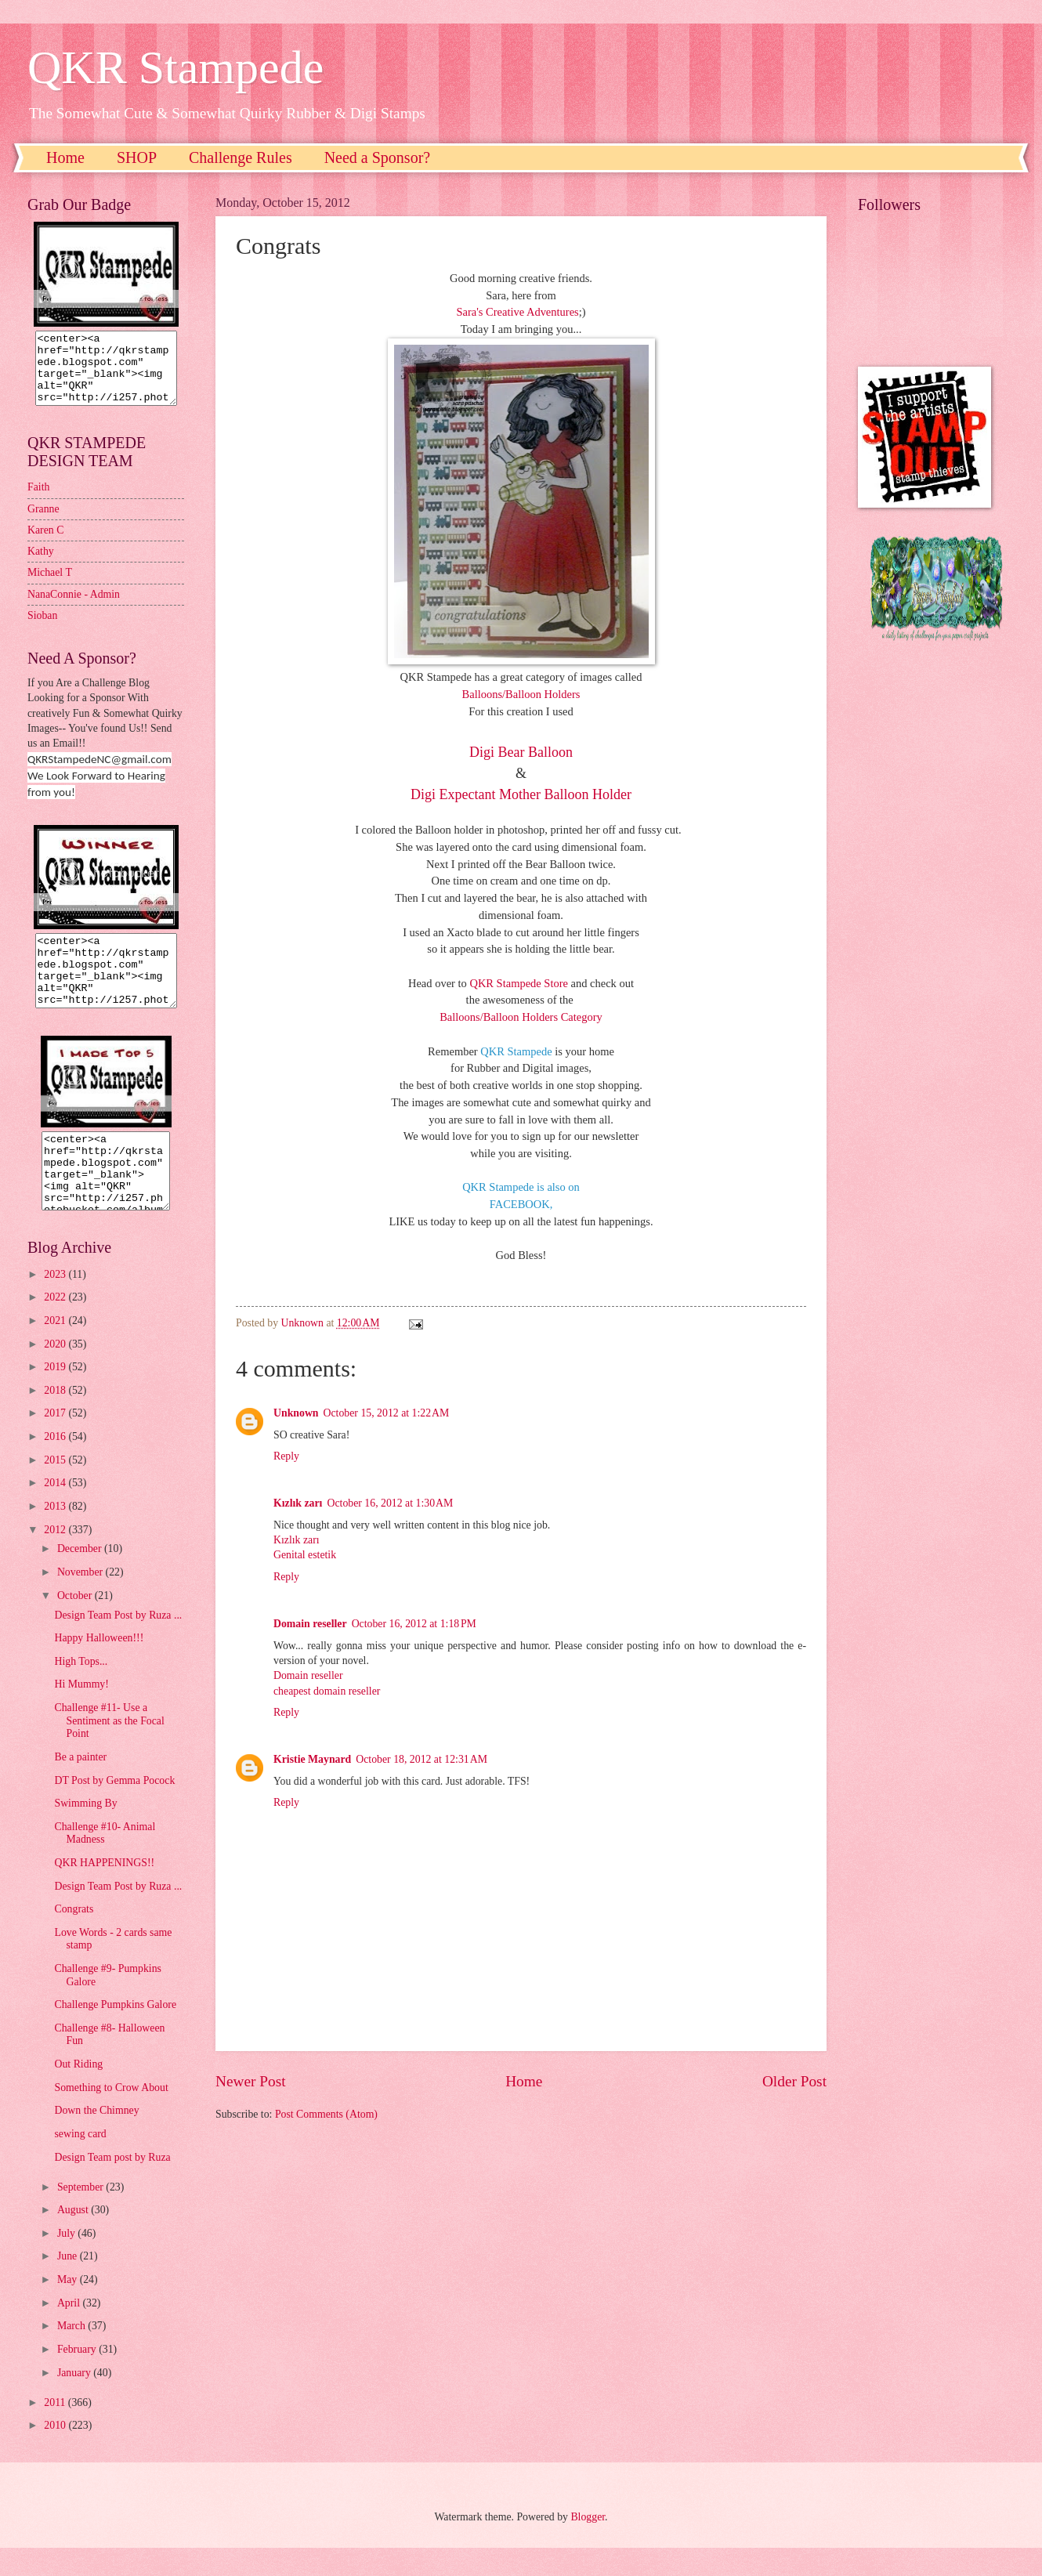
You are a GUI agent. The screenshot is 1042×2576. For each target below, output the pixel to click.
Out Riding (78, 2092)
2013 (56, 1534)
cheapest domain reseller (326, 1691)
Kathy (40, 565)
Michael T (49, 586)
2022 (56, 1325)
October (76, 1624)
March (72, 2354)
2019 (56, 1395)
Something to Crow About (111, 2116)
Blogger (587, 2545)
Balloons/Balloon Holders (521, 694)
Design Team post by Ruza (112, 2185)
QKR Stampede (175, 67)
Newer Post (250, 2081)
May (68, 2308)
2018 (56, 1418)
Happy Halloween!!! (98, 1666)
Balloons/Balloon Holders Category (521, 1017)
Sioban (42, 629)
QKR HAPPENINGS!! (104, 1891)
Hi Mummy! (81, 1712)
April (70, 2331)
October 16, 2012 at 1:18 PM (414, 1624)
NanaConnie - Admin (73, 608)
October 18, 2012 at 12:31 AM (421, 1759)
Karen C (45, 544)
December (80, 1577)
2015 (56, 1488)
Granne (43, 523)
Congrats (73, 1937)
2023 (56, 1302)
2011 (56, 2431)
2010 (56, 2453)
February (78, 2377)
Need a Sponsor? (377, 157)
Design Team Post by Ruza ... (118, 1643)
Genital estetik (304, 1555)
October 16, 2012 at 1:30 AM (390, 1503)
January (75, 2401)
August (74, 2238)
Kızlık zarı (297, 1503)
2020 (56, 1372)
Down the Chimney (96, 2138)
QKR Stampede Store (518, 983)
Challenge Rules (240, 157)
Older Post (794, 2081)
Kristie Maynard (312, 1759)
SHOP (137, 157)
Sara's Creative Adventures (517, 312)
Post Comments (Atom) (326, 2114)
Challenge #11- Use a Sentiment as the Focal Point (109, 1748)
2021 (56, 1349)
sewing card (80, 2162)
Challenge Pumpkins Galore (115, 2033)
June (68, 2284)
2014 (56, 1511)
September (81, 2215)
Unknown (296, 1413)
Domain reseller (310, 1624)
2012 (56, 1558)
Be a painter (80, 1785)
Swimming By (85, 1831)
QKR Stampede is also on (521, 1187)
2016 (56, 1465)
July (67, 2261)
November (81, 1600)
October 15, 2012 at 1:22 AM (387, 1413)
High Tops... (80, 1689)
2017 (56, 1441)
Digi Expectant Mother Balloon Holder (521, 794)
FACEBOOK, (521, 1204)
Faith (38, 501)
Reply (286, 1456)
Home (65, 157)
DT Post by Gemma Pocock (114, 1808)
